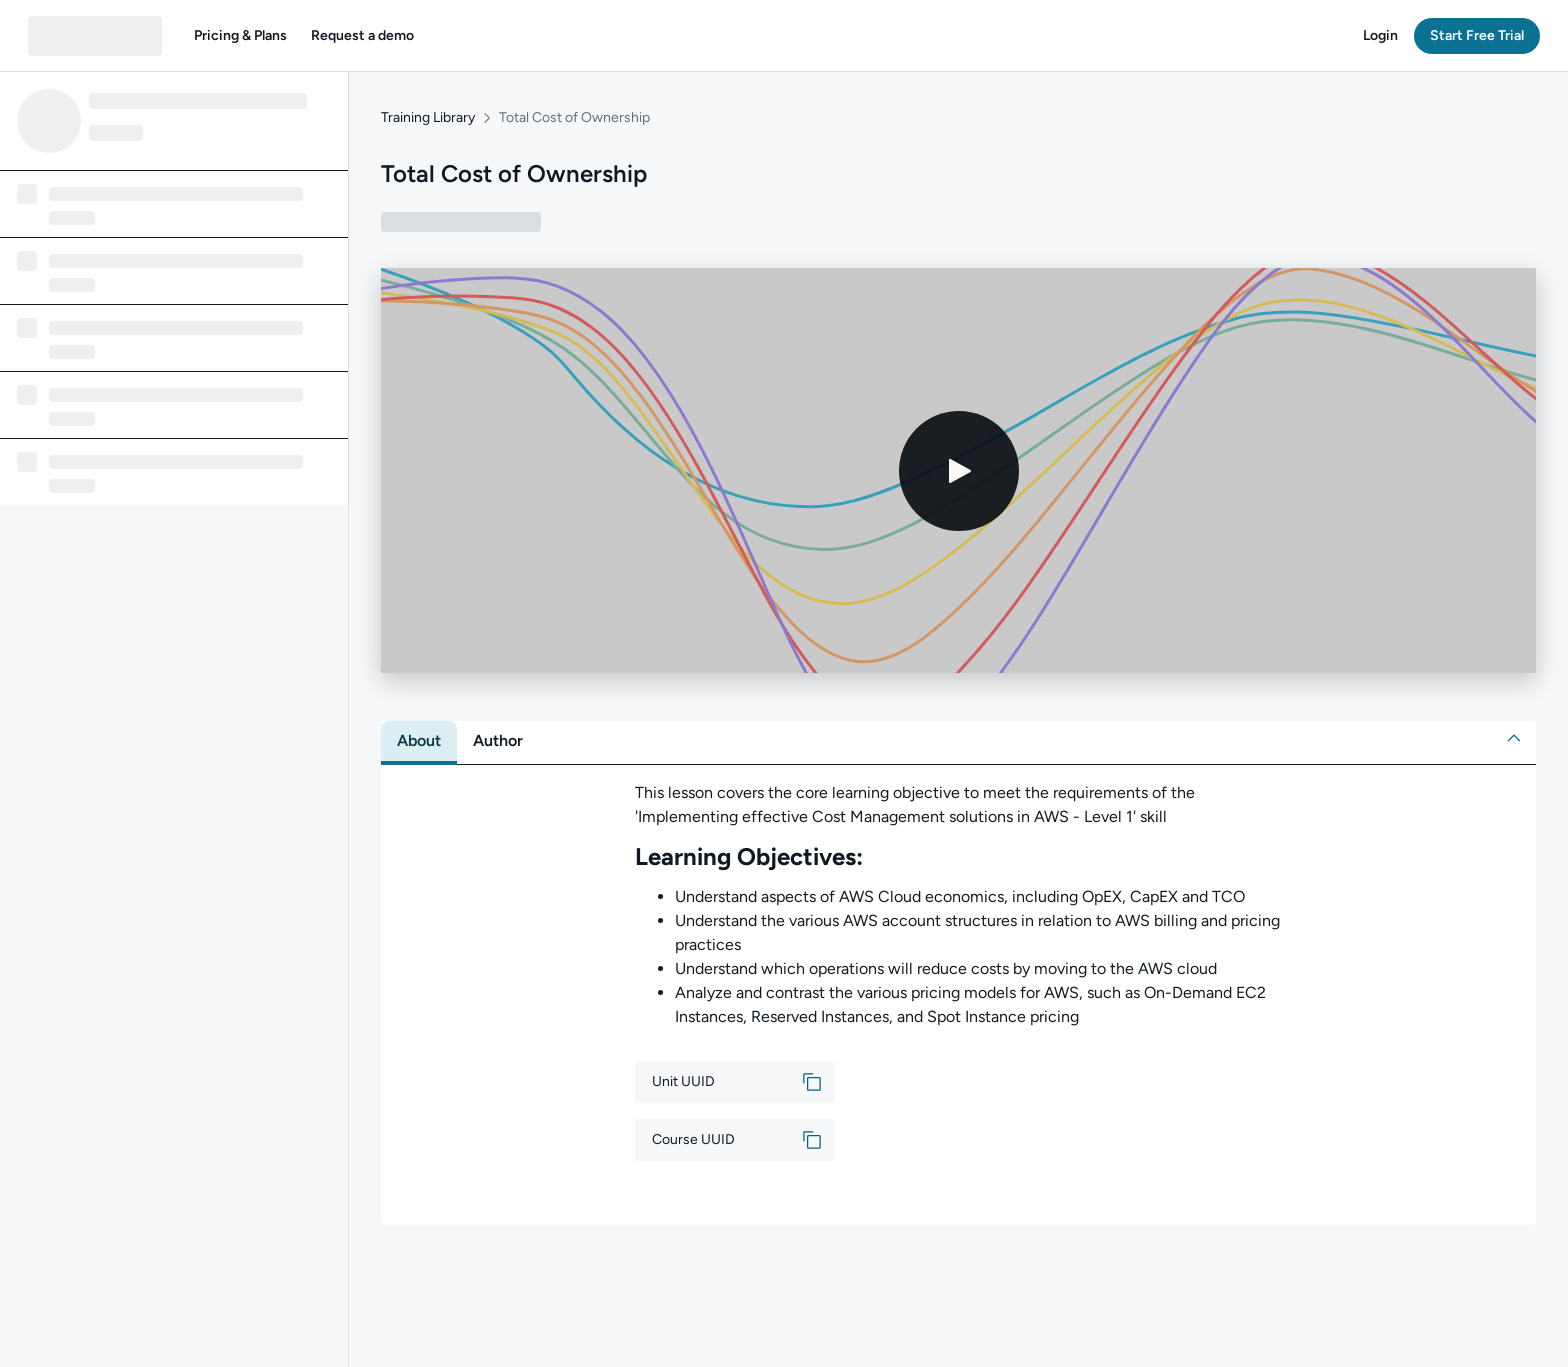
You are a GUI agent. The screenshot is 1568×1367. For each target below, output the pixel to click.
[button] (240, 36)
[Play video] (959, 471)
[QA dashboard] (95, 36)
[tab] (419, 741)
